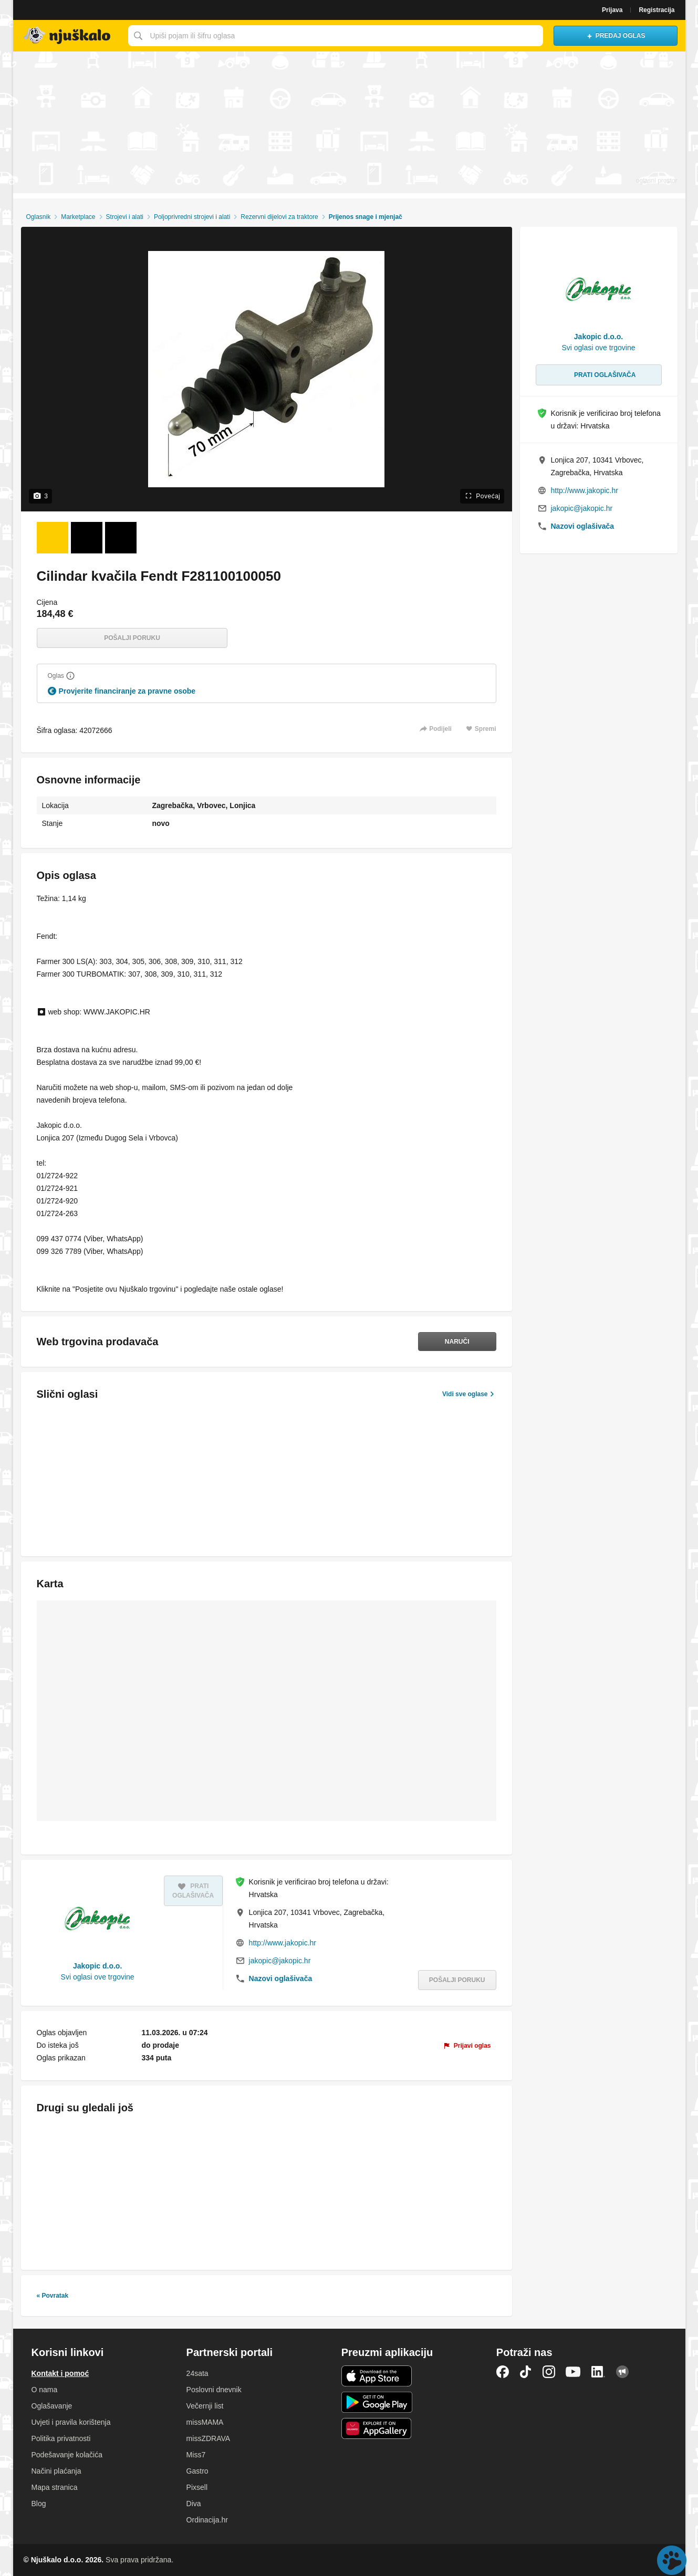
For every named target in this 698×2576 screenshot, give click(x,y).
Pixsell (196, 2487)
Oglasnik (38, 217)
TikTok (525, 2371)
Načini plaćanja (56, 2471)
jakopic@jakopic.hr (280, 1960)
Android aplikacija (376, 2402)
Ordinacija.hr (207, 2520)
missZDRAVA (208, 2438)
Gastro (197, 2471)
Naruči (457, 1341)
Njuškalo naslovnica (68, 36)
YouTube (573, 2371)
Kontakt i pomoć (60, 2373)
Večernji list (205, 2406)
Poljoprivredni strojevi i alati (192, 217)
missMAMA (205, 2422)
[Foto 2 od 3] (86, 537)
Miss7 (196, 2455)
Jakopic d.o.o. (97, 1966)
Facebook (502, 2371)
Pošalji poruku (132, 638)
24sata (197, 2373)
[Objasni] (70, 675)
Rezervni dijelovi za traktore (279, 217)
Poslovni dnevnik (214, 2389)
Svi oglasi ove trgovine (97, 1977)
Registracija (656, 10)
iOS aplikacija (376, 2375)
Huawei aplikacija (376, 2428)
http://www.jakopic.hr (282, 1943)
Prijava (612, 10)
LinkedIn (598, 2371)
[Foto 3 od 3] (121, 537)
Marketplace (78, 217)
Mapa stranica (55, 2487)
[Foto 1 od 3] (52, 537)
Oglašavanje (52, 2406)
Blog (39, 2503)
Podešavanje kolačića (67, 2455)
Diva (193, 2503)
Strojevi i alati (124, 217)
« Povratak (53, 2295)
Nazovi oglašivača (280, 1978)
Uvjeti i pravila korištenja (71, 2422)
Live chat (671, 2560)
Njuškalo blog (622, 2371)
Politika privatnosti (61, 2438)
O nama (45, 2389)
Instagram (549, 2371)
